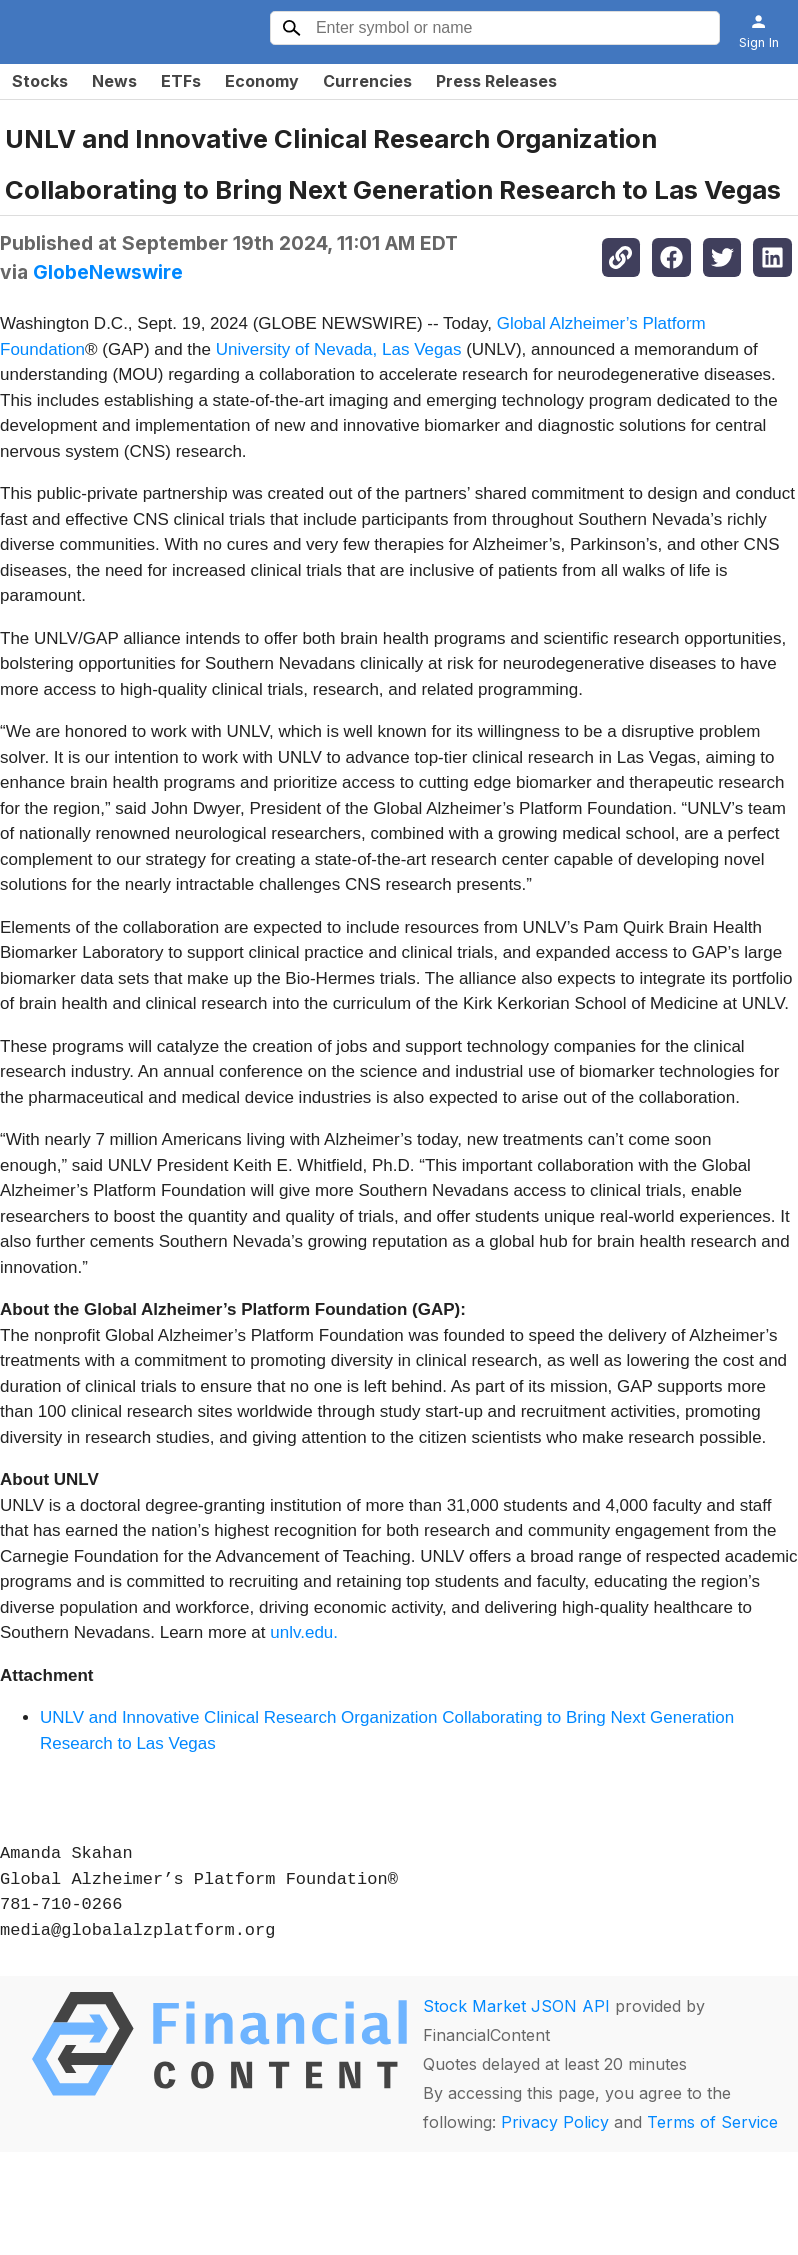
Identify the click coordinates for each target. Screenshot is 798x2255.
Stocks (40, 81)
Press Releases (496, 81)
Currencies (367, 81)
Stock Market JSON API (516, 2006)
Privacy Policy (555, 2122)
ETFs (181, 81)
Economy (262, 81)
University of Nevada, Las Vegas (339, 349)
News (114, 81)
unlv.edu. (304, 1632)
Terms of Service (712, 2122)
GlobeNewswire (108, 272)
